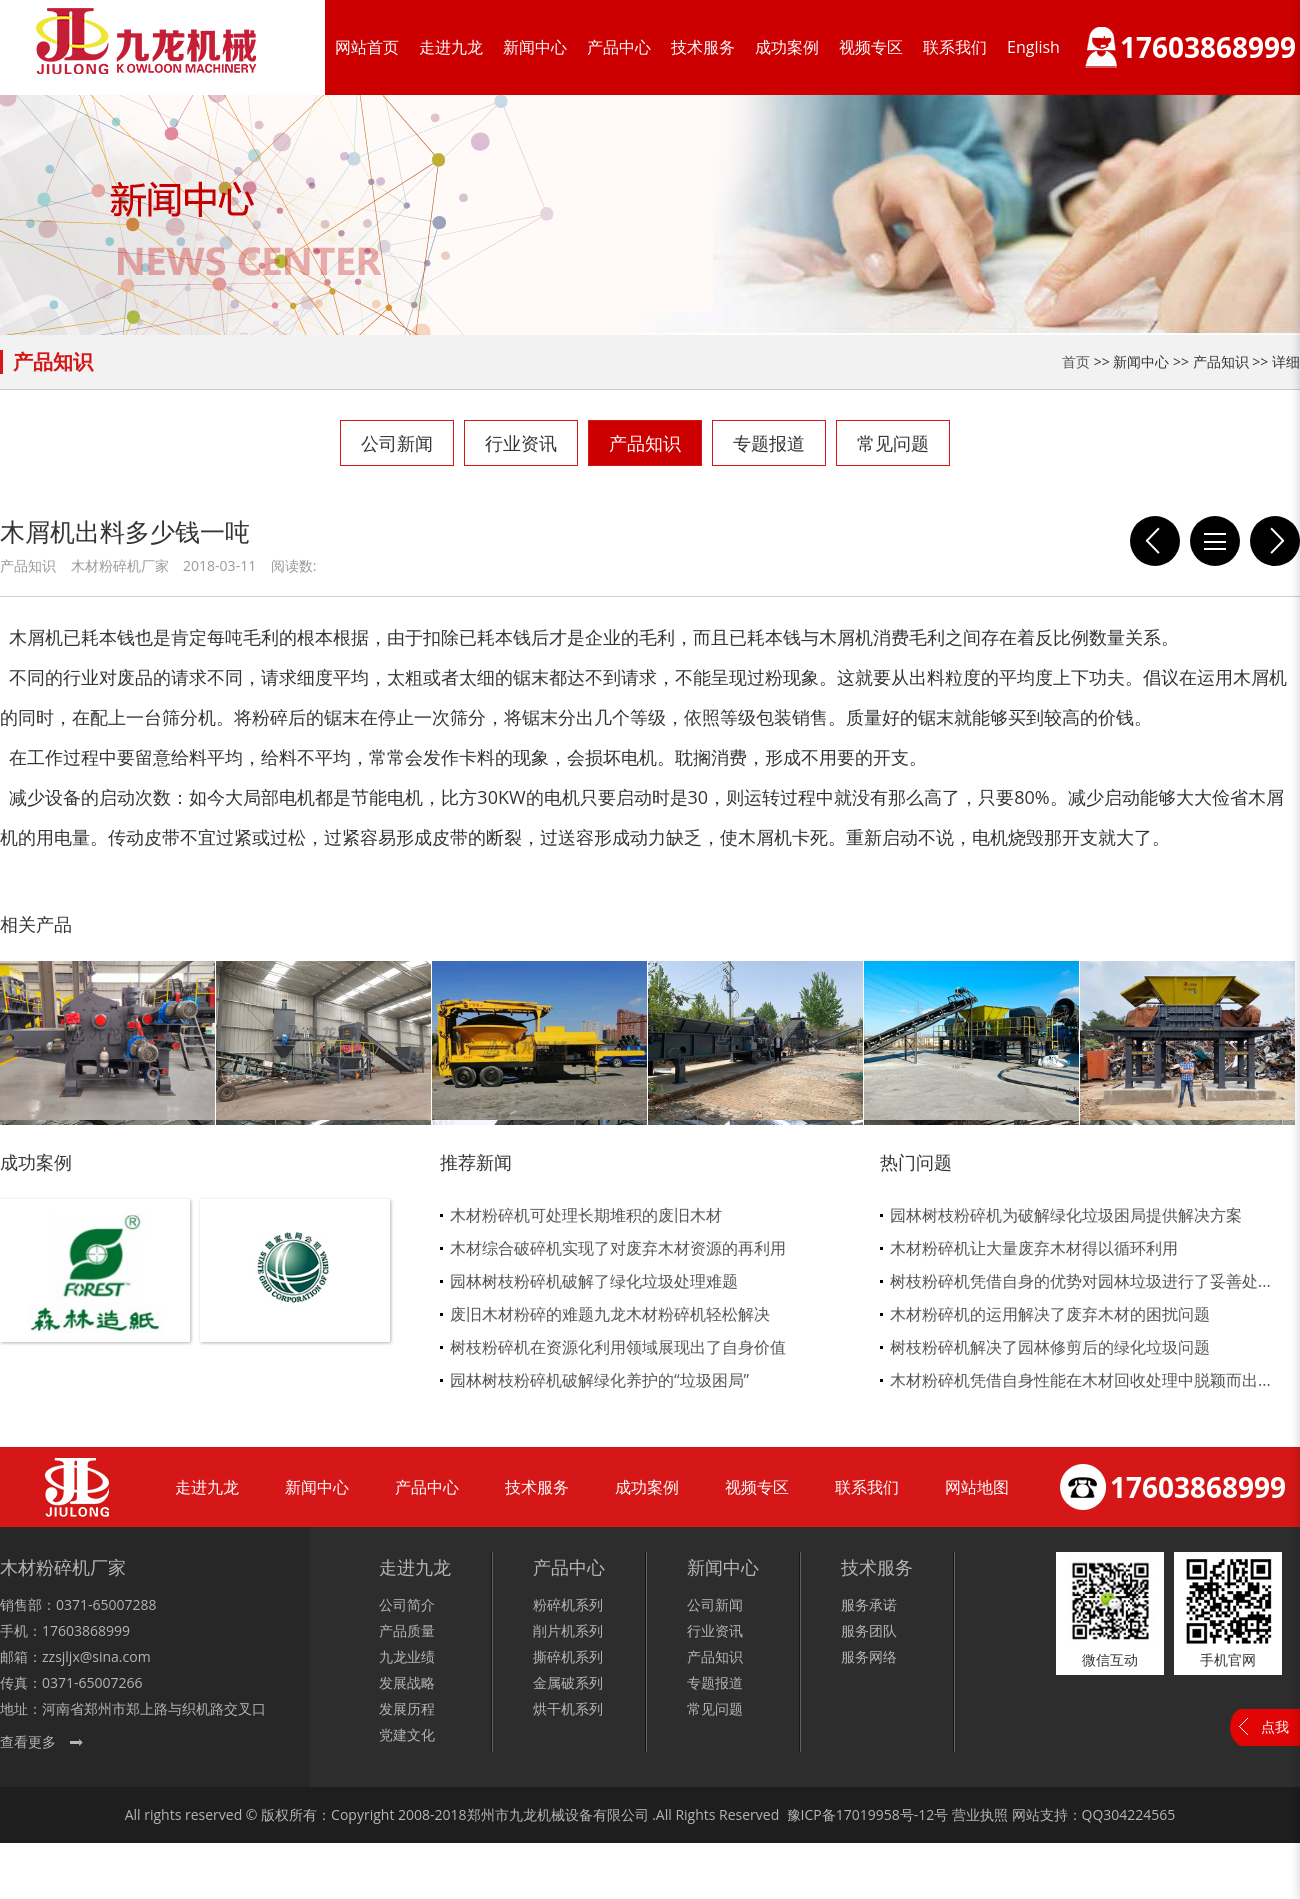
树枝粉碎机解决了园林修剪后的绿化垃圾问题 (1050, 1347)
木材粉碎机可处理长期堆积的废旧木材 (586, 1215)
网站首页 (367, 47)
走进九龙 (451, 47)
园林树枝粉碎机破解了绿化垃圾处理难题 (594, 1281)
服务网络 (869, 1656)
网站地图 (977, 1487)
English (1033, 47)
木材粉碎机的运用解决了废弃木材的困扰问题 (1050, 1314)
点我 (1275, 1726)
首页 (1076, 361)
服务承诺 (869, 1604)
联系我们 (955, 47)
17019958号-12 (885, 1814)
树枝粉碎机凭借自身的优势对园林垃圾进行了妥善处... (1080, 1281)
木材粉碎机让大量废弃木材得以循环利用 (1034, 1248)
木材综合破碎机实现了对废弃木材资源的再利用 (618, 1248)
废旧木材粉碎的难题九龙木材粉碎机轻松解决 (610, 1314)
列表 (1215, 541)
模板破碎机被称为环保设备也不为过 (1275, 541)
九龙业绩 (407, 1656)
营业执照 (980, 1814)
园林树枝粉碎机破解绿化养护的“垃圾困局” (599, 1380)
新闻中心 (535, 47)
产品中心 (619, 47)
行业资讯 (521, 443)
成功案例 (787, 47)
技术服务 (703, 47)
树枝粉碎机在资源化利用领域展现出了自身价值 (618, 1347)
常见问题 (893, 443)
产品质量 (407, 1630)
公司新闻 (397, 443)
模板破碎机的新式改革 (1155, 541)
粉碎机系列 (568, 1604)
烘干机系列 (568, 1708)
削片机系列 (568, 1630)
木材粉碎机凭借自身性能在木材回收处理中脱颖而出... (1080, 1380)
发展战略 (407, 1682)
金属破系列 (568, 1682)
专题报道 (769, 443)
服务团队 (869, 1630)
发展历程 (407, 1708)
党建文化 (407, 1734)
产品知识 (645, 443)
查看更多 (28, 1741)
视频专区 (871, 47)
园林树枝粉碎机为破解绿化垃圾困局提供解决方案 (1066, 1215)
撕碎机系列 (568, 1656)
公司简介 (407, 1604)
